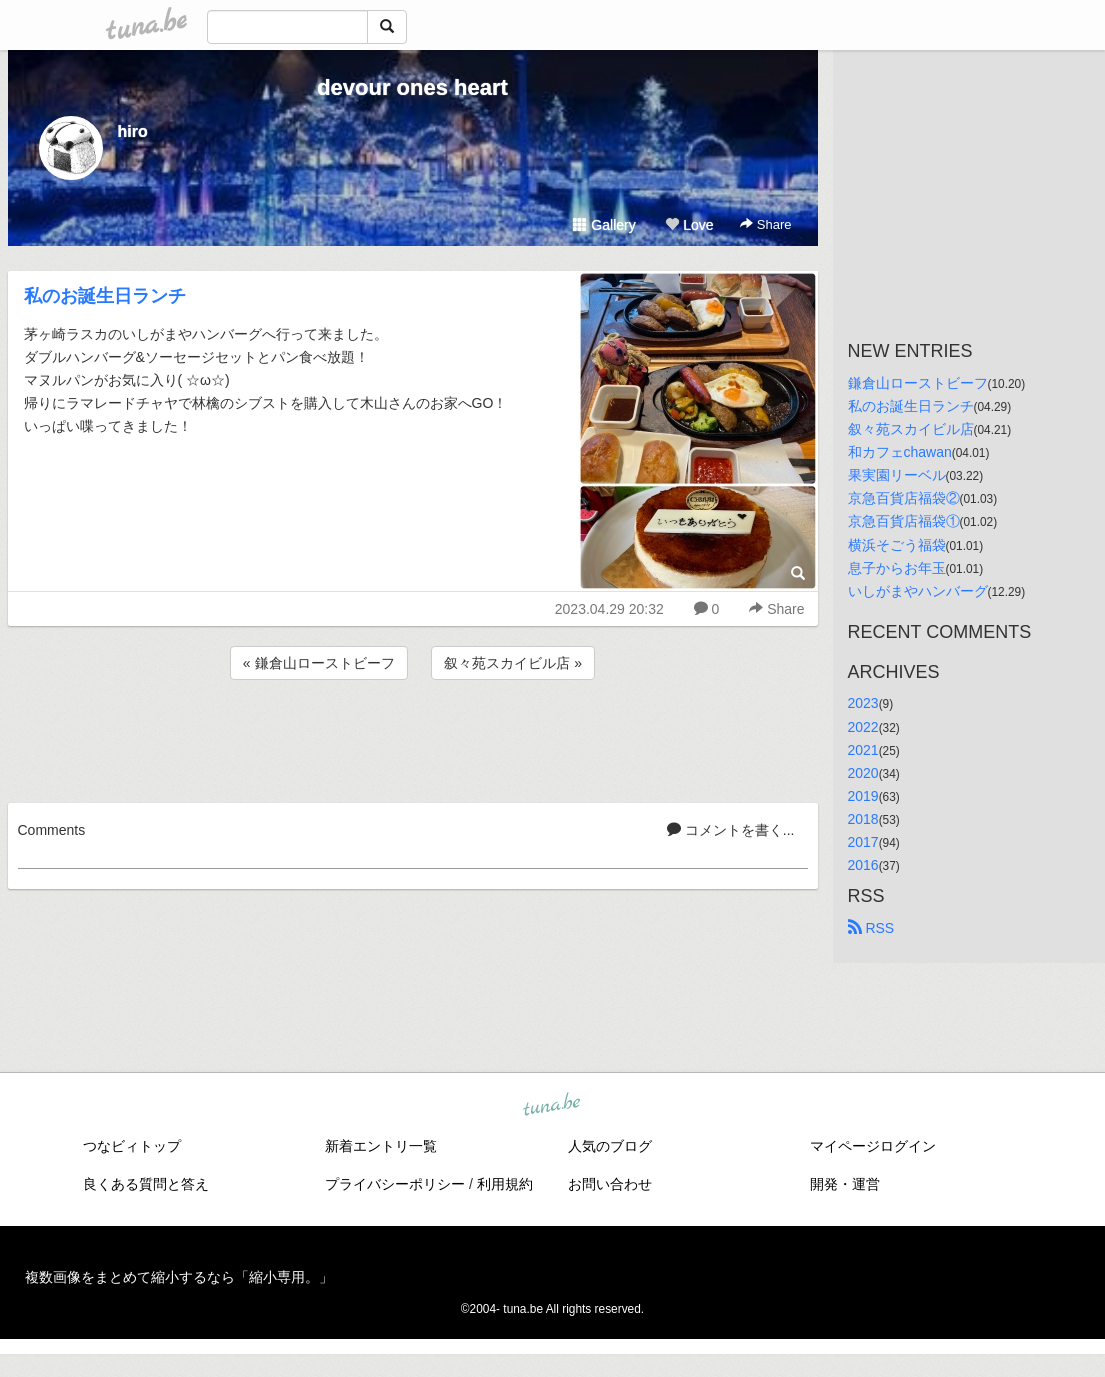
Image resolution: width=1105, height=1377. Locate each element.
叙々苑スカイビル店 (911, 429)
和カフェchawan (900, 452)
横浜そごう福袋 (897, 545)
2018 (863, 819)
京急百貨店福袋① (904, 521)
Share (765, 224)
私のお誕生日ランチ (105, 296)
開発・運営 (845, 1184)
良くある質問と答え (146, 1184)
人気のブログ (610, 1146)
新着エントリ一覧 (381, 1146)
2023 (863, 703)
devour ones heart (412, 87)
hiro (133, 131)
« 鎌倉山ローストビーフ (319, 663)
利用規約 (505, 1184)
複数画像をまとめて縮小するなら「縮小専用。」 (179, 1277)
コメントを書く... (731, 830)
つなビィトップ (132, 1146)
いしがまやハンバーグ (918, 591)
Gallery (604, 225)
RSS (871, 928)
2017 (863, 842)
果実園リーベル (897, 475)
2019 (863, 796)
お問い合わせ (610, 1184)
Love (689, 225)
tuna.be (552, 1106)
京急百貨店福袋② (904, 498)
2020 (863, 773)
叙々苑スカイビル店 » (513, 663)
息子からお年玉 (897, 568)
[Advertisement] (413, 738)
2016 (863, 865)
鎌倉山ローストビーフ (918, 383)
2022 (863, 727)
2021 (863, 750)
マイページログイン (873, 1146)
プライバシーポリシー (395, 1184)
